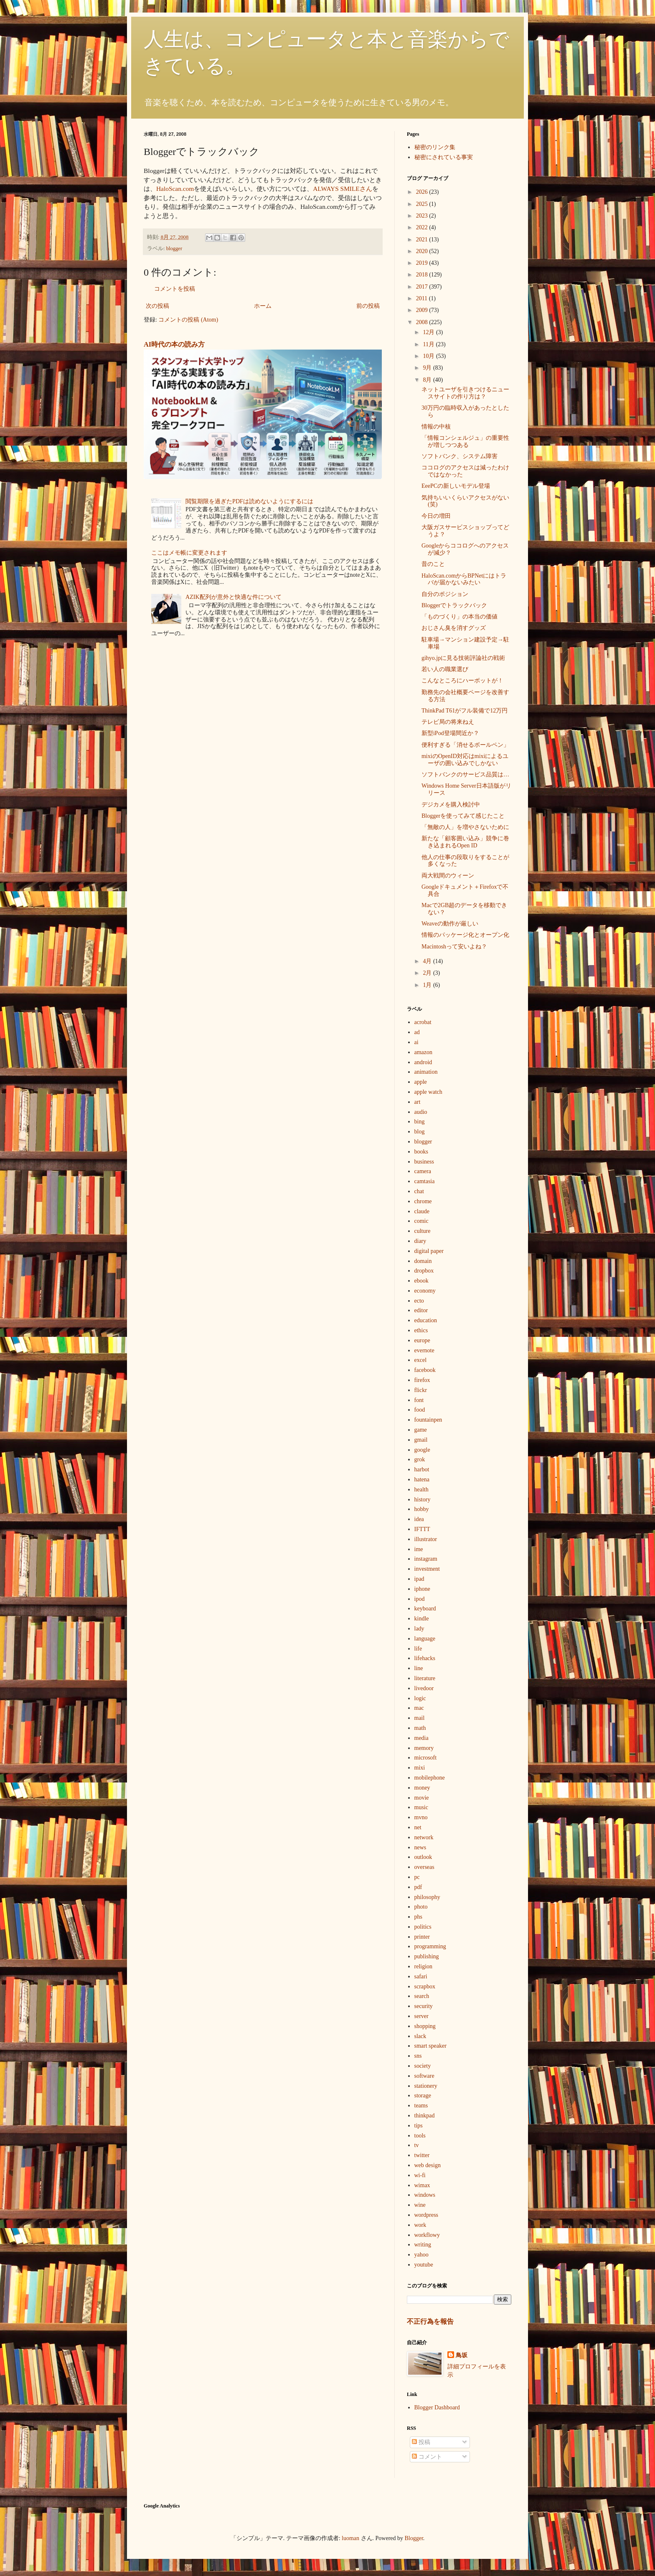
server (421, 2016)
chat (419, 1191)
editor (421, 1310)
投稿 (421, 2442)
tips (418, 2125)
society (422, 2066)
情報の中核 (436, 426)
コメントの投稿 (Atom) (188, 320)
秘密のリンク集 (434, 147)
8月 (428, 380)
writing (422, 2244)
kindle (421, 1618)
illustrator (425, 1539)
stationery (425, 2086)
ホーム (263, 306)
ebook (421, 1281)
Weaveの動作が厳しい (449, 923)
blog (419, 1131)
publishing (426, 1956)
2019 (422, 263)
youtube (423, 2265)
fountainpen (428, 1420)
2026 (422, 192)
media (421, 1738)
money (422, 1788)
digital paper (429, 1251)
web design (427, 2165)
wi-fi (420, 2175)
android (423, 1062)
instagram (425, 1559)
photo (421, 1907)
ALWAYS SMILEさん (342, 188)
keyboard (425, 1608)
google (422, 1450)
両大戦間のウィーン (447, 875)
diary (420, 1241)
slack (420, 2036)
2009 (422, 310)
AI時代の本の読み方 (174, 344)
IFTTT (422, 1529)
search (421, 1996)
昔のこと (433, 564)
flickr (420, 1390)
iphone (422, 1589)
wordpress (426, 2215)
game (420, 1430)
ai (416, 1042)
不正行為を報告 (430, 2321)
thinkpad (424, 2115)
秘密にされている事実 (443, 157)
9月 (428, 368)
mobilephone (429, 1778)
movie (421, 1798)
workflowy (427, 2235)
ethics (421, 1330)
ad (417, 1032)
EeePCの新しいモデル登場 (455, 486)
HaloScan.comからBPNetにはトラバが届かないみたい (463, 579)
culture (422, 1231)
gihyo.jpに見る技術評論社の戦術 (463, 658)
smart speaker (430, 2046)
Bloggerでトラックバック (454, 605)
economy (425, 1291)
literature (425, 1678)
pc (417, 1877)
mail (419, 1718)
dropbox (424, 1271)
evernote (424, 1350)
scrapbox (425, 1986)
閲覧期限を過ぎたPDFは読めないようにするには (249, 501)
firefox (422, 1380)
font (419, 1400)
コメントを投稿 (174, 289)
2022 (422, 227)
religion (423, 1966)
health (421, 1489)
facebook (425, 1370)
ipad (419, 1579)
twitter (422, 2155)
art (417, 1102)
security (423, 2006)
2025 (422, 204)
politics (423, 1927)
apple (420, 1082)
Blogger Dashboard (437, 2407)
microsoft (425, 1758)
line (418, 1668)
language (425, 1638)
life (418, 1648)
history (422, 1499)
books (421, 1152)
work (420, 2225)
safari (420, 1976)
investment (427, 1569)
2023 (422, 216)
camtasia (424, 1181)
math (420, 1728)
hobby (421, 1509)
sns (418, 2056)
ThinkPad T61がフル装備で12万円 (464, 710)
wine (420, 2205)
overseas (424, 1867)
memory (424, 1748)
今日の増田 (436, 516)
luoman (350, 2538)
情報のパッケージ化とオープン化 (465, 935)
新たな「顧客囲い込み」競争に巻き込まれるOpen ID (465, 842)
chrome (423, 1201)
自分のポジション (444, 594)
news (420, 1847)
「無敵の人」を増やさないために (465, 827)
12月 (429, 332)
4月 (428, 961)
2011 (422, 298)
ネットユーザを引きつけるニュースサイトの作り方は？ (465, 393)
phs (418, 1917)
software (424, 2076)
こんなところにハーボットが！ (462, 680)
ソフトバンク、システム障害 (459, 456)
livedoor (424, 1688)
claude (422, 1211)
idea (419, 1519)
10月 (429, 356)
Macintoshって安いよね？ (454, 946)
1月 (428, 985)
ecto (419, 1301)
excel (420, 1360)
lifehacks (425, 1658)
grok (419, 1459)
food (419, 1410)
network (424, 1837)
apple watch (428, 1092)
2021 (422, 239)
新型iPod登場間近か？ (450, 733)
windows (425, 2195)
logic (420, 1698)
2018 (422, 274)
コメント (427, 2457)
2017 (422, 287)
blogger (174, 248)
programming (430, 1946)
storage (422, 2095)
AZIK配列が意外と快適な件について (233, 597)
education (425, 1320)
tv (416, 2145)
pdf (418, 1887)
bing (419, 1121)
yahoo (421, 2254)
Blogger (414, 2538)
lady (419, 1628)
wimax (422, 2185)
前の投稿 (368, 306)
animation (426, 1072)
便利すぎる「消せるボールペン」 (465, 745)
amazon (423, 1052)
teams (421, 2105)
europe (422, 1340)
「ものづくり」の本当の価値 (459, 617)
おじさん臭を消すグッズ (453, 628)
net (417, 1827)
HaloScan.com (175, 188)
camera (422, 1171)
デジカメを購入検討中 (450, 804)
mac (419, 1708)
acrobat (423, 1022)
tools (420, 2135)
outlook (423, 1857)
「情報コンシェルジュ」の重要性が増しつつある (465, 441)
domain (423, 1261)
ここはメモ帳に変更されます (189, 553)
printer (422, 1937)
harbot (421, 1469)
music (421, 1807)
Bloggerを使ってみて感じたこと (463, 816)
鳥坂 (461, 2355)
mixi (419, 1768)
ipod (419, 1599)
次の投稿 (157, 306)
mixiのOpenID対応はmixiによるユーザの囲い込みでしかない (464, 759)
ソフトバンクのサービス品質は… (465, 774)
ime (418, 1549)
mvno (421, 1817)
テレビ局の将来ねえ (447, 722)
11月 (429, 344)
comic (421, 1221)
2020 (422, 251)
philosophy (427, 1897)
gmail (421, 1440)
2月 (428, 973)
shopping (425, 2026)
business (424, 1162)
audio (420, 1112)
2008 (422, 322)
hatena (422, 1479)
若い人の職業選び (444, 669)
